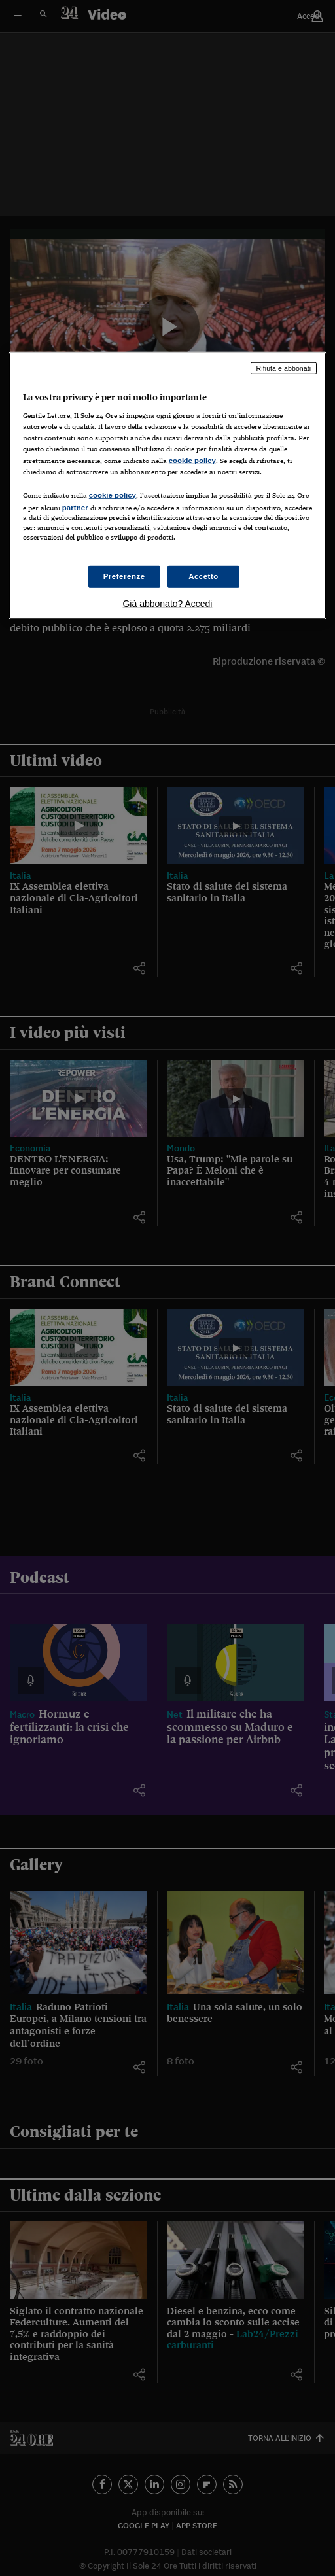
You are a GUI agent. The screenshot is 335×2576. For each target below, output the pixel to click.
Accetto (203, 576)
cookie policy (192, 460)
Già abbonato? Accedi (167, 604)
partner (75, 507)
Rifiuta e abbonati (283, 368)
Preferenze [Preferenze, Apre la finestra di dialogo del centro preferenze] (124, 576)
